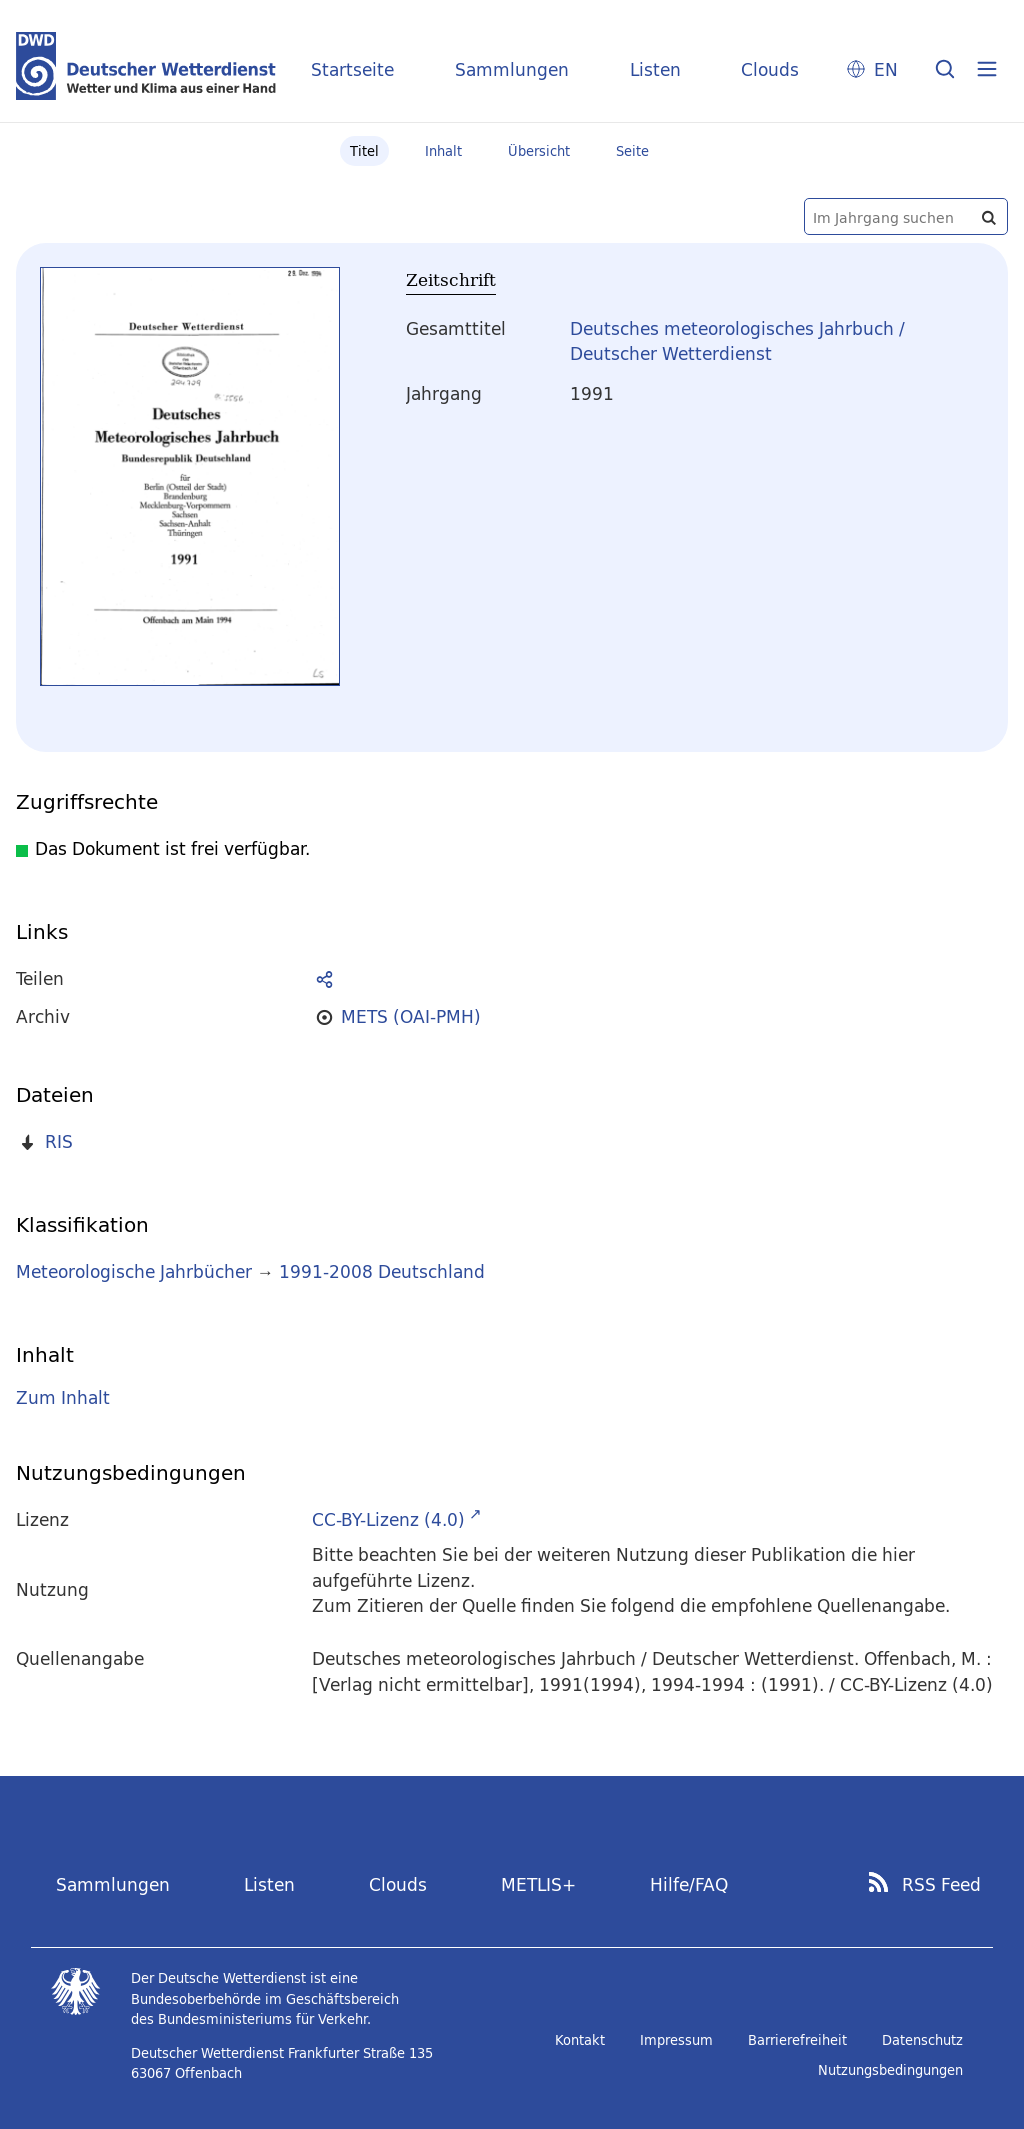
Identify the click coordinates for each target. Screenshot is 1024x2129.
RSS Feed (941, 1885)
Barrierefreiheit (797, 2040)
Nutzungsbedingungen (890, 2070)
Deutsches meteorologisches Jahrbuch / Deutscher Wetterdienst (737, 341)
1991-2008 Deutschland (382, 1271)
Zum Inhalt (63, 1397)
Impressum (676, 2040)
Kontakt (580, 2040)
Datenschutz (922, 2040)
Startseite (352, 69)
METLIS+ (538, 1884)
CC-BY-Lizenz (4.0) (388, 1519)
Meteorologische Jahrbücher (134, 1271)
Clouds (770, 69)
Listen (655, 69)
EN (886, 69)
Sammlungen (512, 69)
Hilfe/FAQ (689, 1884)
